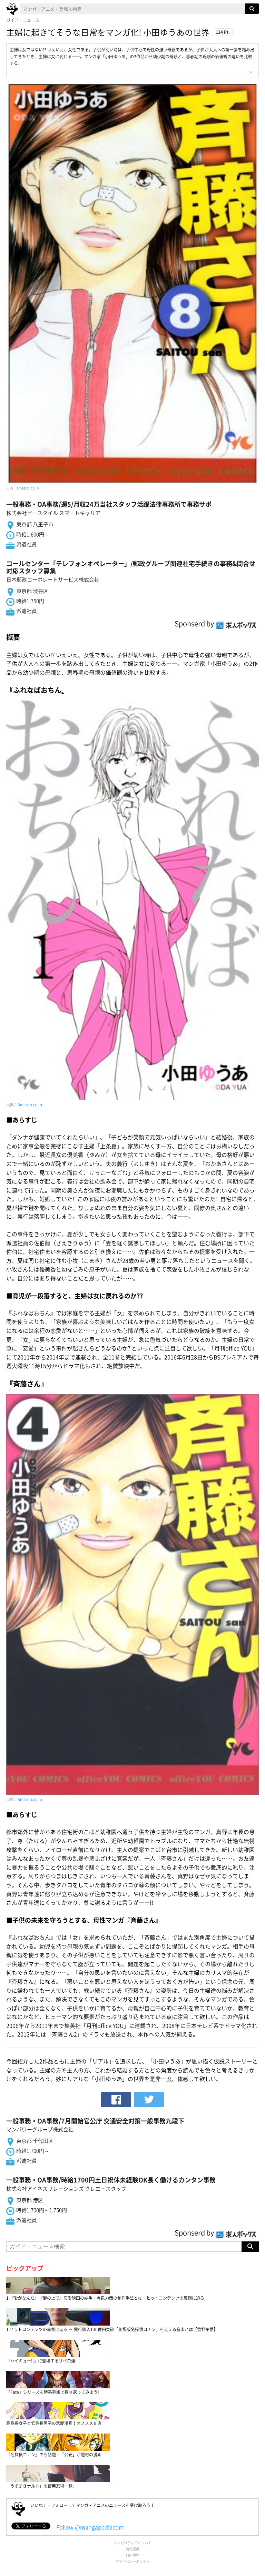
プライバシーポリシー (132, 2561)
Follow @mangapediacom (90, 2527)
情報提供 (132, 2549)
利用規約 (132, 2555)
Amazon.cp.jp (28, 488)
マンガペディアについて (132, 2542)
